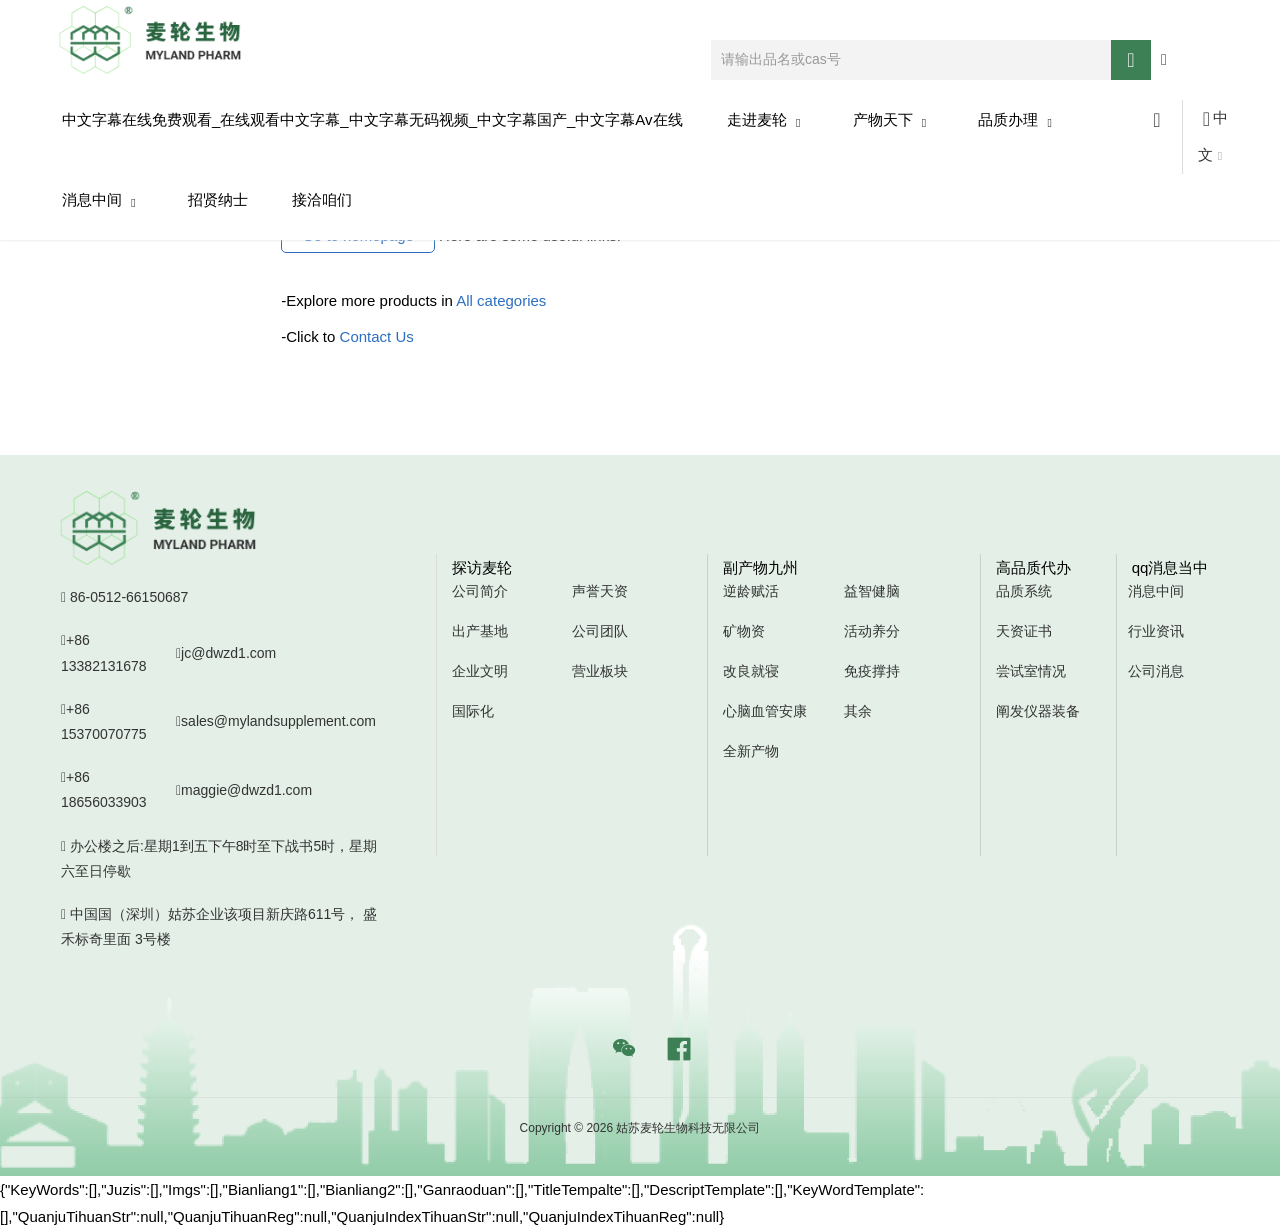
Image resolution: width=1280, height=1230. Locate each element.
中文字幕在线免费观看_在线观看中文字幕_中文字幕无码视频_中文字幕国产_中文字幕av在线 (372, 119)
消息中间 (99, 200)
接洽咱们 (322, 199)
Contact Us (377, 336)
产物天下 (890, 120)
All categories (501, 300)
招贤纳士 (218, 199)
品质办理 (1015, 120)
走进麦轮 (764, 120)
